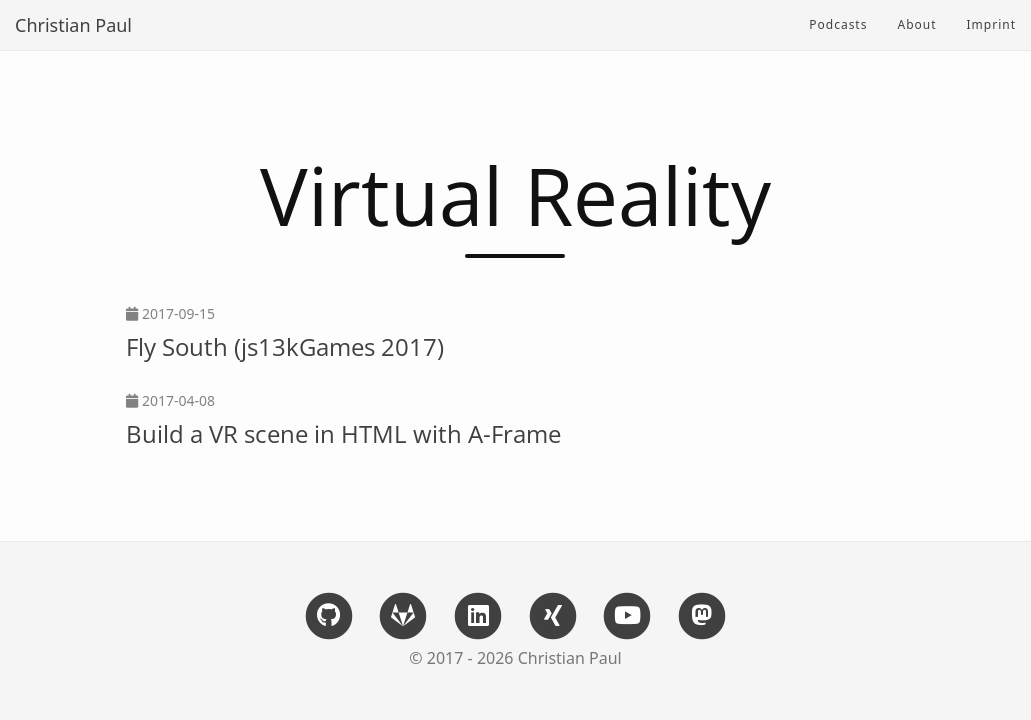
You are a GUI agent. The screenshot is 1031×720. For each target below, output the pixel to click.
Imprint (991, 24)
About (916, 24)
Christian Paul (73, 25)
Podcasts (838, 24)
